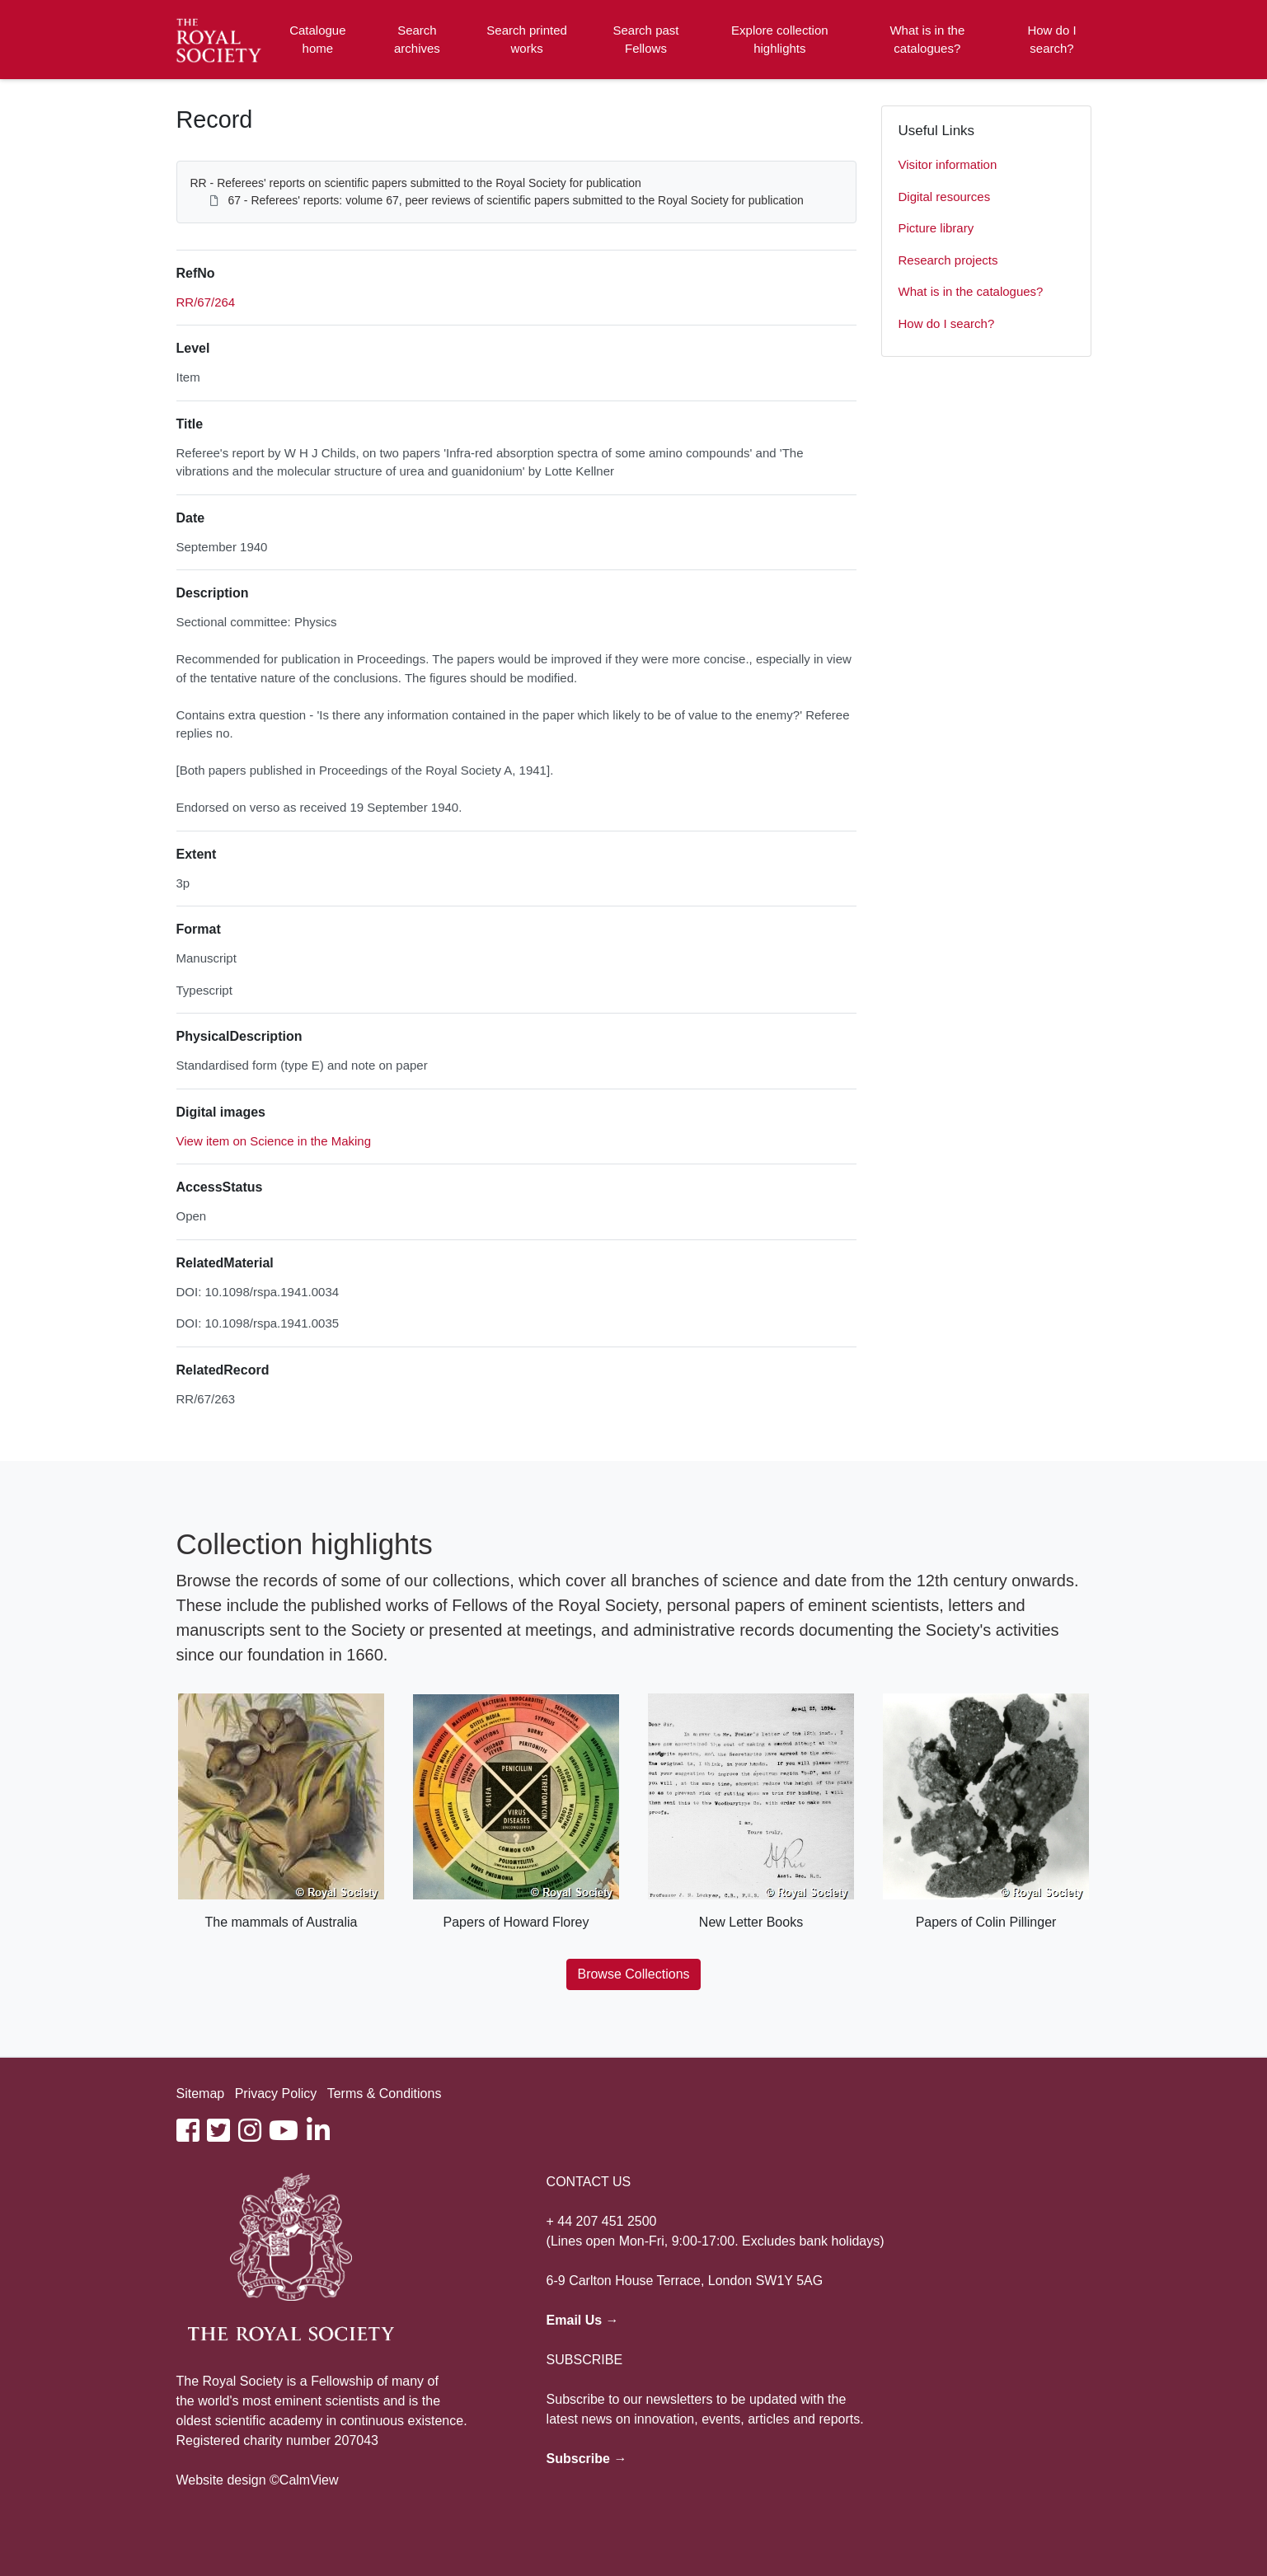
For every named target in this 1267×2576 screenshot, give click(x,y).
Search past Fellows (645, 39)
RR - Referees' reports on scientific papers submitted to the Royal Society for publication (415, 183)
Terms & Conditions (384, 2094)
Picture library (936, 228)
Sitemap (200, 2094)
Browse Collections (633, 1974)
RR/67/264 (206, 302)
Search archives (417, 39)
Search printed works (526, 39)
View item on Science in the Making (274, 1141)
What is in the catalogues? (926, 39)
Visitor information (948, 164)
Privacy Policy (276, 2094)
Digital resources (945, 197)
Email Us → (583, 2320)
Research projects (948, 260)
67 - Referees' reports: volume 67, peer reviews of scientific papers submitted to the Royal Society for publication (515, 200)
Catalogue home (317, 39)
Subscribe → (587, 2459)
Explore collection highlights (779, 39)
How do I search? (1051, 39)
